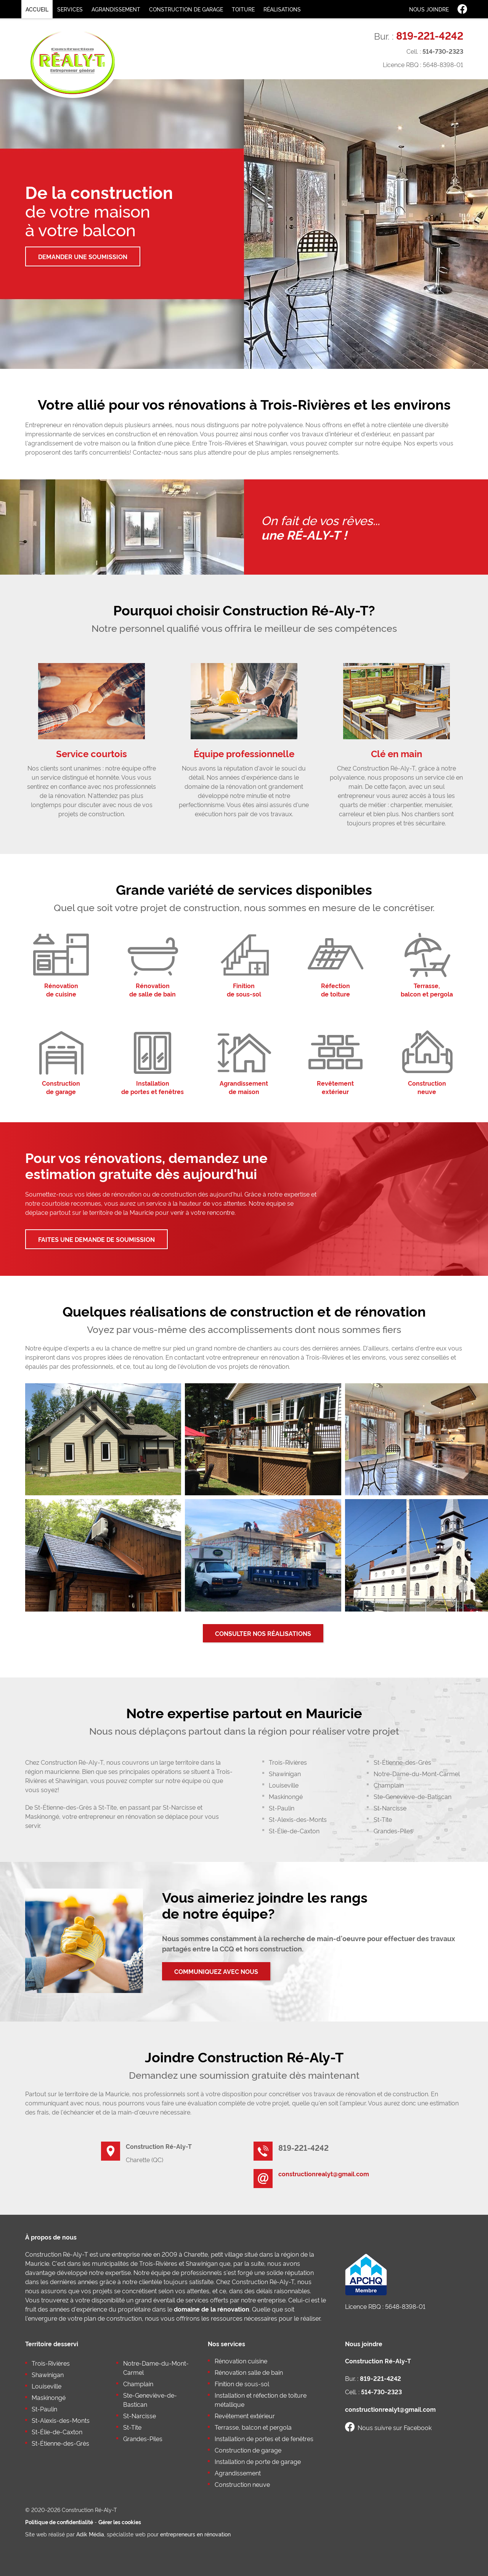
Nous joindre (429, 9)
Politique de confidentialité (59, 2521)
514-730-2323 (442, 51)
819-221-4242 (429, 35)
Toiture (243, 9)
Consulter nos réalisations (263, 1633)
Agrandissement (116, 9)
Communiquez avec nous (216, 1971)
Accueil (37, 9)
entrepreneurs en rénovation (195, 2534)
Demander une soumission (82, 256)
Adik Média (90, 2534)
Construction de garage (186, 9)
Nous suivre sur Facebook (388, 2427)
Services (70, 9)
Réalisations (282, 9)
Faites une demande (96, 1239)
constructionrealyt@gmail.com (323, 2173)
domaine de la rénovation (211, 2309)
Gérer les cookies (119, 2521)
